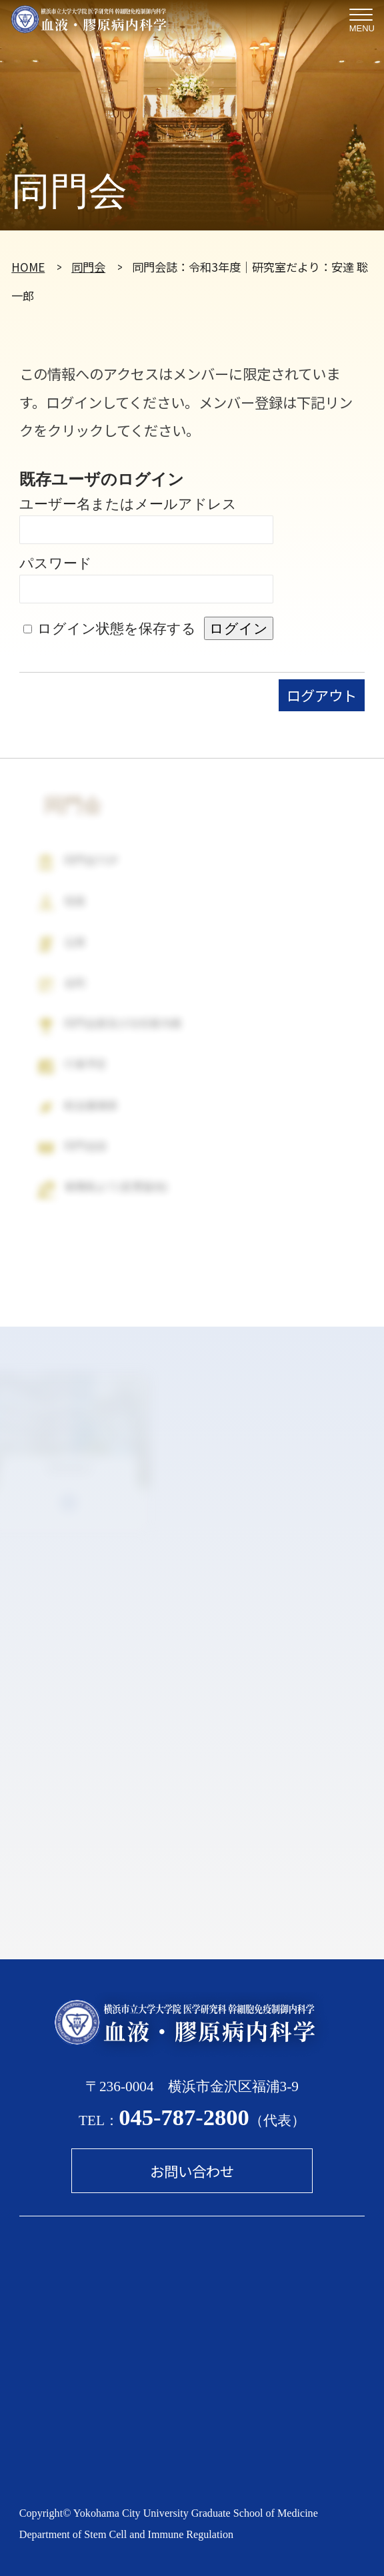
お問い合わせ (192, 2170)
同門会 (88, 266)
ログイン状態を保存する (116, 629)
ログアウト (322, 695)
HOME (28, 266)
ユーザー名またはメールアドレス (128, 504)
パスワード (55, 563)
